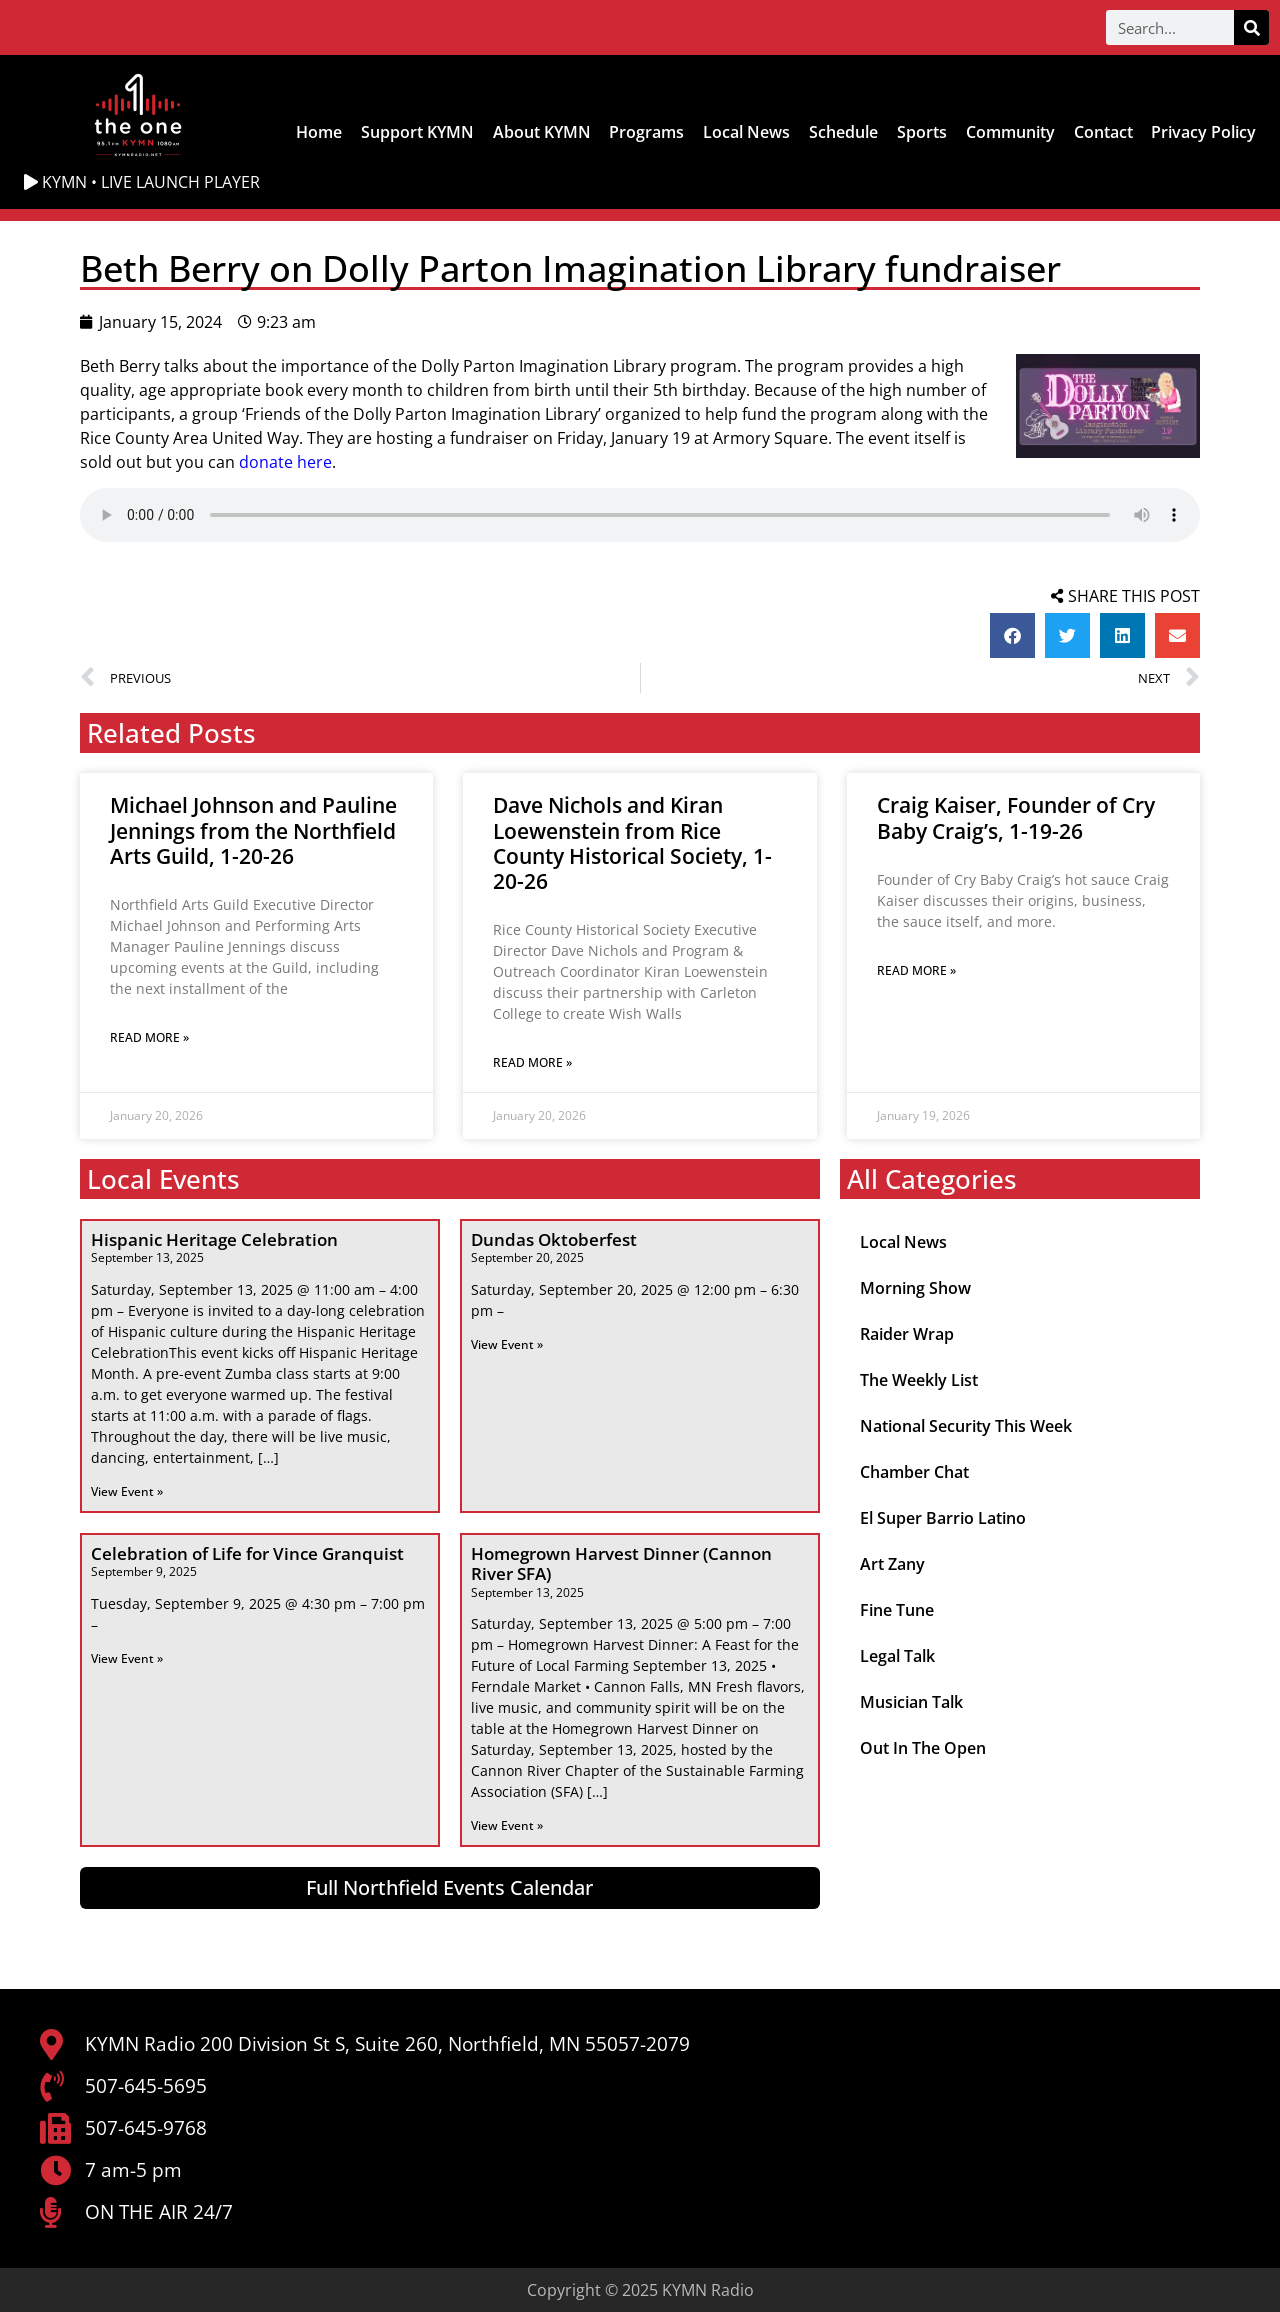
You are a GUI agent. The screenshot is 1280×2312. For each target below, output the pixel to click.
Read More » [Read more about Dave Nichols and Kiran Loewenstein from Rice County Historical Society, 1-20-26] (532, 1062)
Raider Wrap (907, 1334)
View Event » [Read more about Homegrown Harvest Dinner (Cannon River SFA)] (507, 1825)
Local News (746, 132)
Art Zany (892, 1564)
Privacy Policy (1203, 132)
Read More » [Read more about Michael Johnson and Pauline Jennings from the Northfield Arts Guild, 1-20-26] (149, 1037)
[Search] (1251, 27)
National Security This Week (966, 1426)
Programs (646, 132)
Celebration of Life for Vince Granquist (247, 1553)
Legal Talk (897, 1656)
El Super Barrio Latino (943, 1518)
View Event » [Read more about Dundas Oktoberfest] (507, 1344)
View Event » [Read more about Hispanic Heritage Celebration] (127, 1491)
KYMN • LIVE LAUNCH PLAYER (142, 182)
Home (319, 132)
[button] (1012, 635)
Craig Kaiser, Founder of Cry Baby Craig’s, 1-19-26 (1016, 817)
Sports (922, 132)
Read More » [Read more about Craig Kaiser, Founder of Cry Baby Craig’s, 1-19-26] (916, 970)
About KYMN (542, 132)
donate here (285, 462)
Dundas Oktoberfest (554, 1239)
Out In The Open (923, 1748)
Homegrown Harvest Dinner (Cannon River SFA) (621, 1563)
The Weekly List (919, 1380)
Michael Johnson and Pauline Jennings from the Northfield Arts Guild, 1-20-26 (253, 830)
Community (1010, 132)
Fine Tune (897, 1610)
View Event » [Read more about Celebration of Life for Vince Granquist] (127, 1658)
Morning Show (915, 1288)
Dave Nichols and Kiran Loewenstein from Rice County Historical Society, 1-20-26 (632, 843)
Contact (1103, 132)
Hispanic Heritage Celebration (214, 1239)
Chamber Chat (914, 1472)
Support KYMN (417, 132)
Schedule (843, 132)
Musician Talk (911, 1702)
